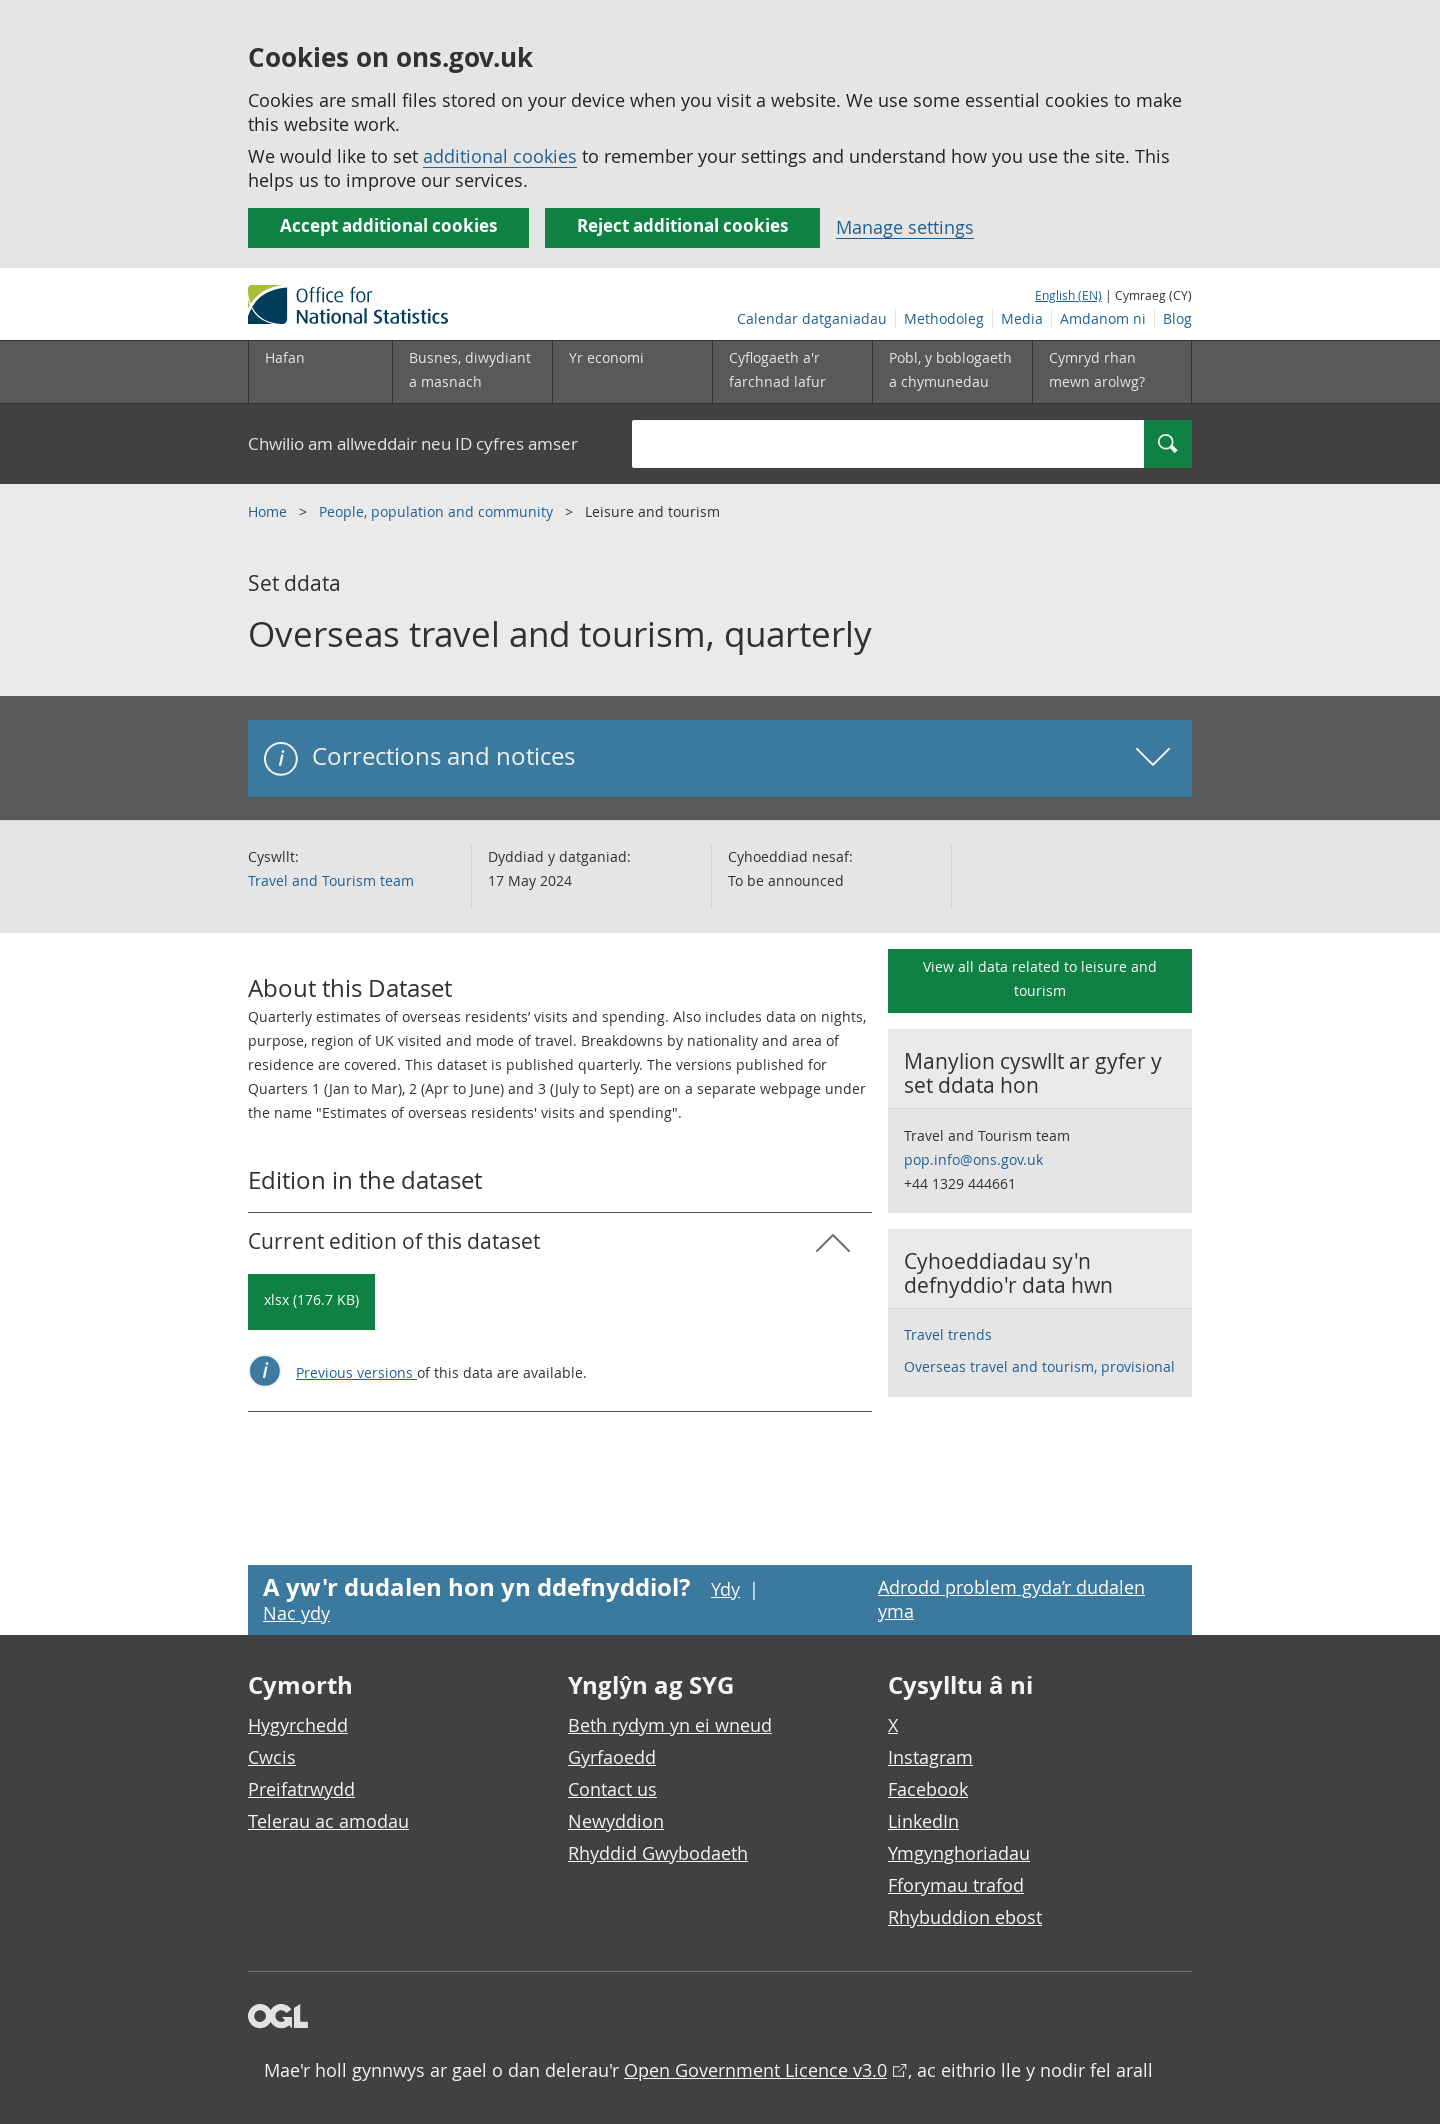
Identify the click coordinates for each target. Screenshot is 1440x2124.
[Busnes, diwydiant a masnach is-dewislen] (472, 372)
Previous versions (356, 1372)
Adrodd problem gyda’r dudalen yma (1011, 1599)
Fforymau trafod (956, 1885)
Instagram (930, 1757)
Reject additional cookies (682, 225)
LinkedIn (923, 1821)
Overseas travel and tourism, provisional (1039, 1366)
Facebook (928, 1789)
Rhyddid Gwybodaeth (658, 1853)
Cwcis (272, 1757)
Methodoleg (944, 318)
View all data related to (1040, 978)
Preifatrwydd (301, 1789)
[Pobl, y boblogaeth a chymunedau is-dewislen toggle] (952, 372)
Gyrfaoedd (612, 1757)
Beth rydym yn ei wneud (670, 1725)
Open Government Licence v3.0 (755, 2070)
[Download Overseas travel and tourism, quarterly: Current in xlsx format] (311, 1302)
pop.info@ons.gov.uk (973, 1159)
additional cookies (500, 156)
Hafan (285, 357)
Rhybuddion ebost (965, 1917)
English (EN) (1068, 295)
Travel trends (948, 1334)
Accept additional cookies (388, 225)
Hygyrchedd (298, 1725)
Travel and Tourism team (331, 880)
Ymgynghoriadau (959, 1853)
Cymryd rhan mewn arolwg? (1097, 369)
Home (269, 511)
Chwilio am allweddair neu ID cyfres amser (413, 443)
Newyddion (616, 1821)
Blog (1177, 318)
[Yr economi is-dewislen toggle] (632, 372)
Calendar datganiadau (812, 318)
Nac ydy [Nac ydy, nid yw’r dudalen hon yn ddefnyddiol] (296, 1613)
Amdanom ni (1103, 318)
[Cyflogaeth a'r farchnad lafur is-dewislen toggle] (792, 372)
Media (1022, 318)
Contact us (612, 1789)
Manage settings (905, 227)
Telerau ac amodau (328, 1821)
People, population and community (438, 511)
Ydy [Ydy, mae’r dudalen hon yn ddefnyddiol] (725, 1589)
